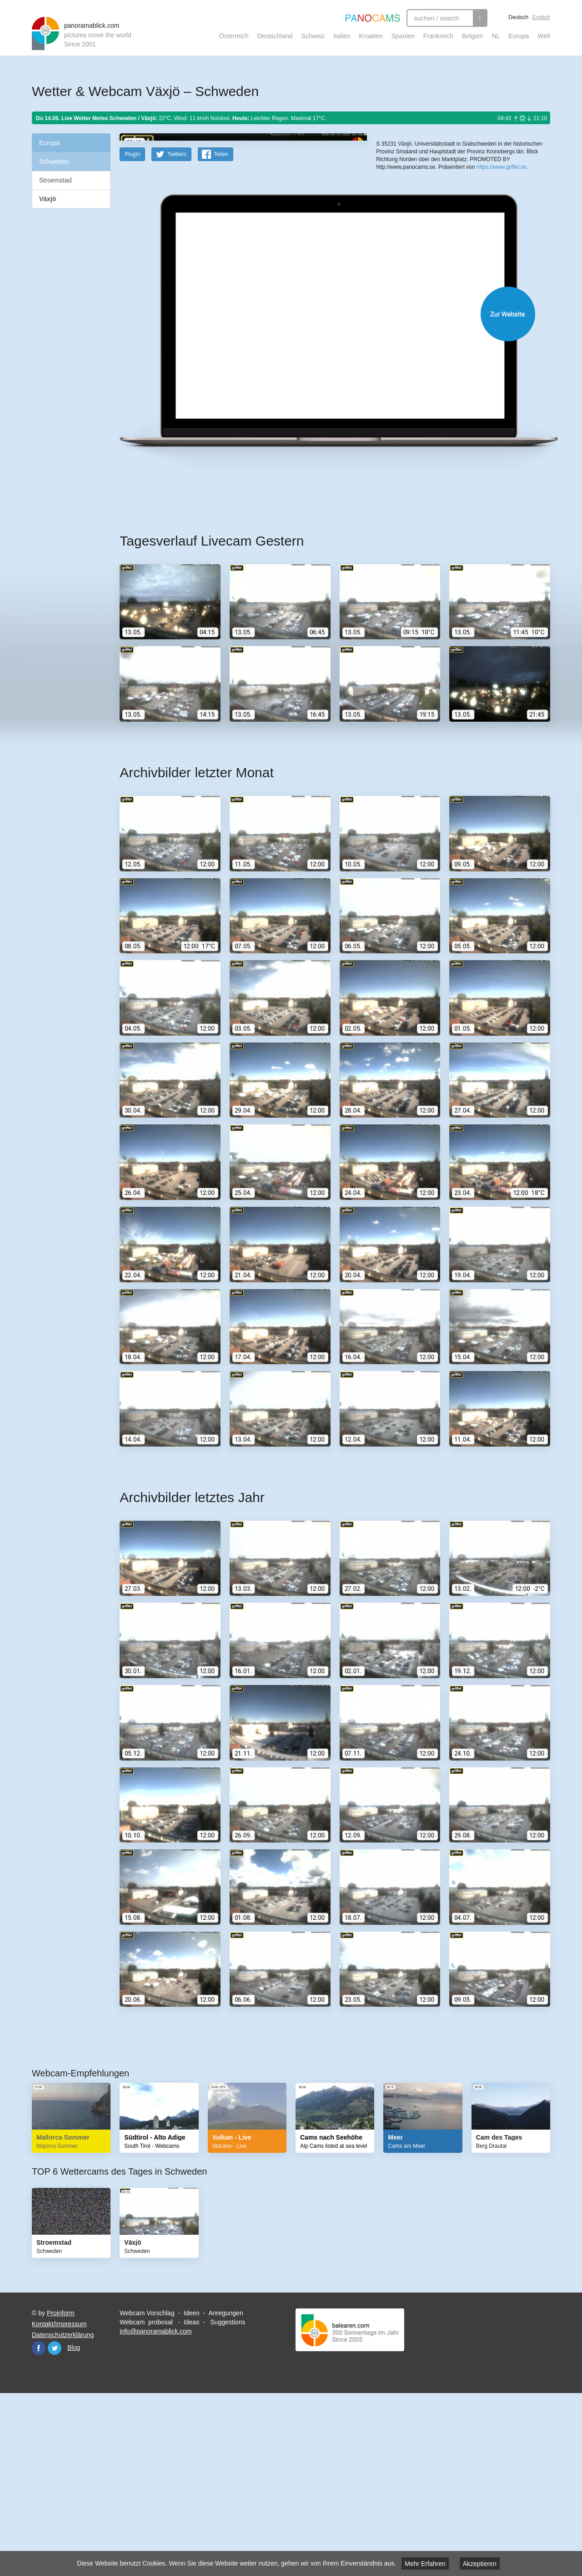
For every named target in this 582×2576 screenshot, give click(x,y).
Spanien (403, 36)
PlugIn (132, 332)
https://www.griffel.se (502, 314)
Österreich (234, 36)
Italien (341, 36)
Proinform (61, 2491)
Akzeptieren (480, 2563)
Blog (73, 2525)
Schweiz (313, 36)
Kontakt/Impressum (59, 2501)
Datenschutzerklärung (63, 2512)
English (541, 17)
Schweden (54, 161)
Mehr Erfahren (425, 2563)
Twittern (176, 332)
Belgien (472, 36)
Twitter (54, 2526)
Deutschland (274, 36)
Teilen (221, 332)
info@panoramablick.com (155, 2509)
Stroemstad (55, 180)
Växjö (47, 198)
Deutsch (518, 17)
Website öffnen (324, 491)
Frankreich (438, 36)
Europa (518, 36)
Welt (543, 36)
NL (496, 36)
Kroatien (370, 36)
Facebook (38, 2526)
